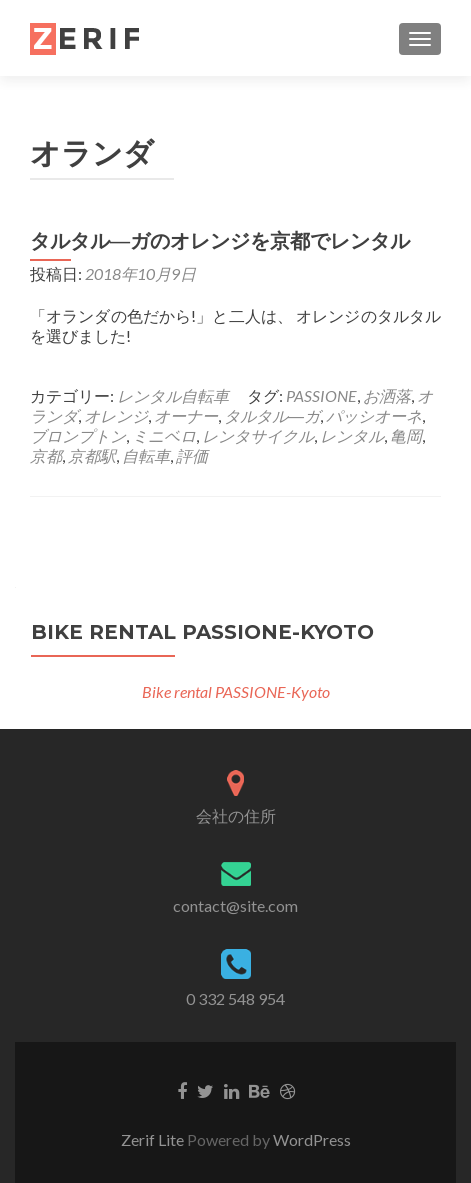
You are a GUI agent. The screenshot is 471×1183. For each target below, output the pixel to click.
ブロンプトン (78, 435)
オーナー (186, 415)
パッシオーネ (374, 415)
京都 (46, 455)
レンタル (352, 435)
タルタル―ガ (272, 415)
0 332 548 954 (235, 998)
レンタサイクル (258, 435)
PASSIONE (321, 395)
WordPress (312, 1139)
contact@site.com (235, 905)
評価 (192, 455)
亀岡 (406, 435)
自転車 (146, 455)
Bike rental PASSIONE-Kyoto (202, 632)
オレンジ (116, 415)
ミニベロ (164, 435)
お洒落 (387, 395)
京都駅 (92, 455)
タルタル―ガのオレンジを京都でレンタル (220, 241)
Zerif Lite (154, 1139)
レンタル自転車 (173, 395)
